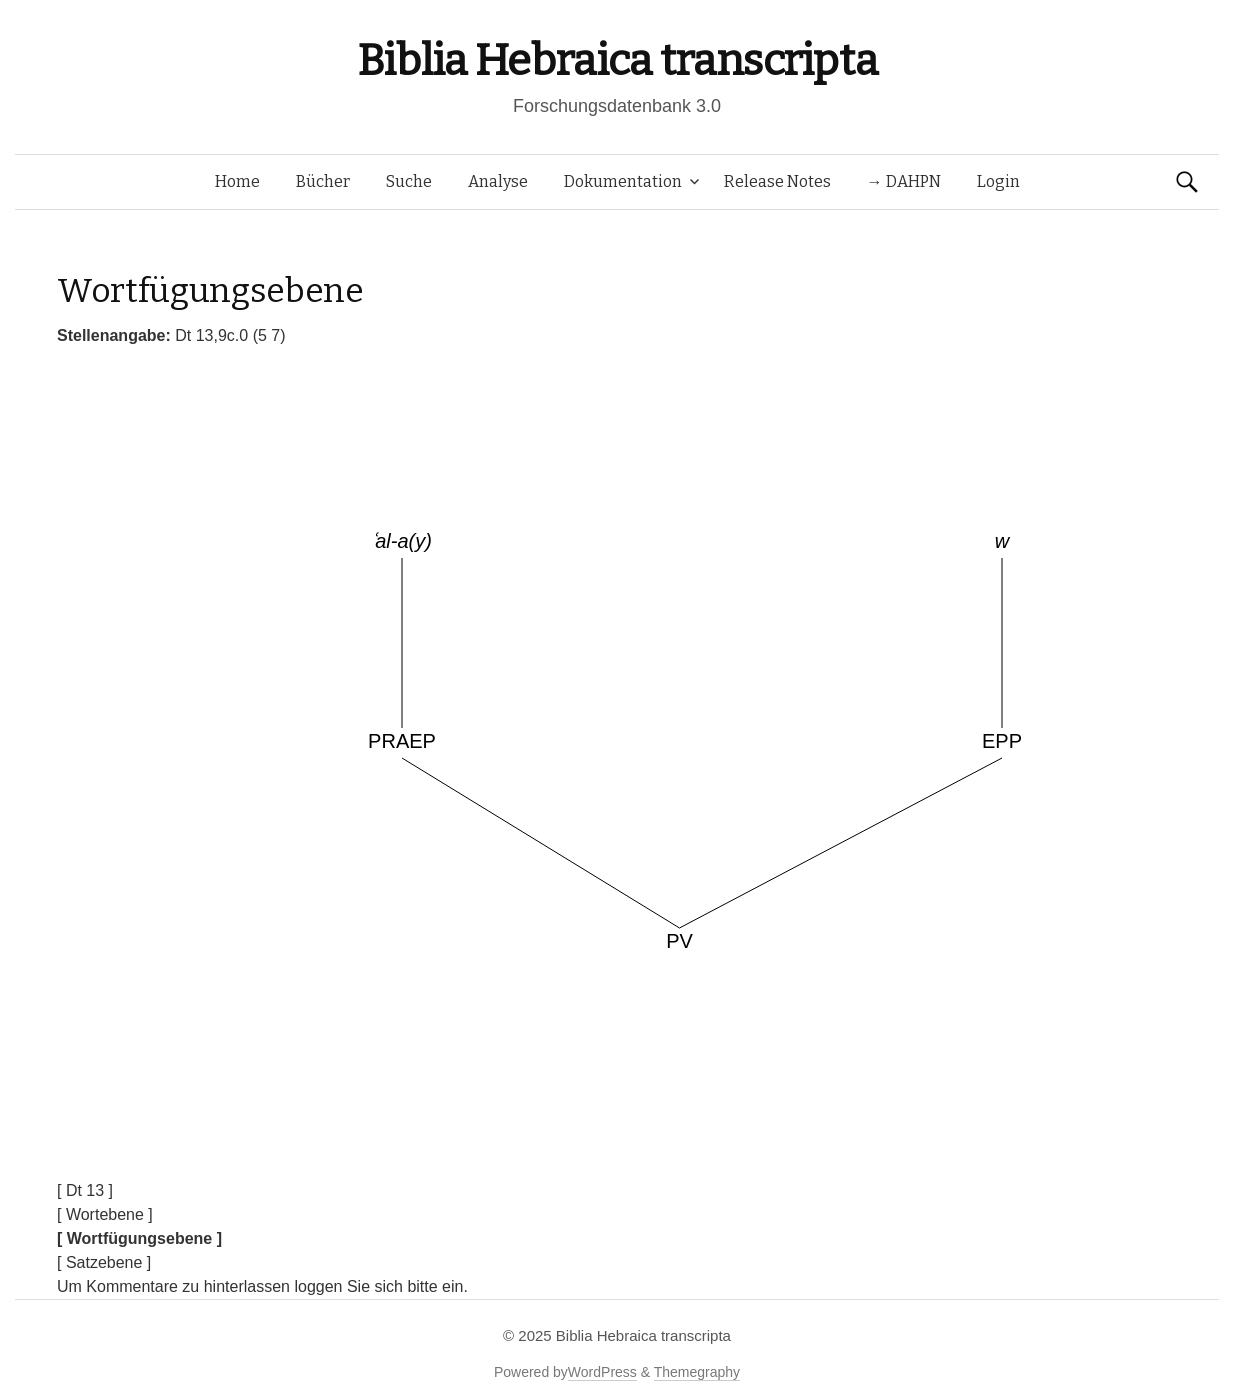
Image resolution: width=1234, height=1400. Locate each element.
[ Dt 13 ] (85, 1190)
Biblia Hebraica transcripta (617, 60)
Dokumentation (623, 181)
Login (998, 181)
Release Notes (777, 181)
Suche (409, 181)
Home (237, 181)
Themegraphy (697, 1372)
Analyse (498, 181)
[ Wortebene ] (105, 1214)
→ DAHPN (904, 181)
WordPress (602, 1372)
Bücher (323, 181)
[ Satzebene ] (104, 1262)
